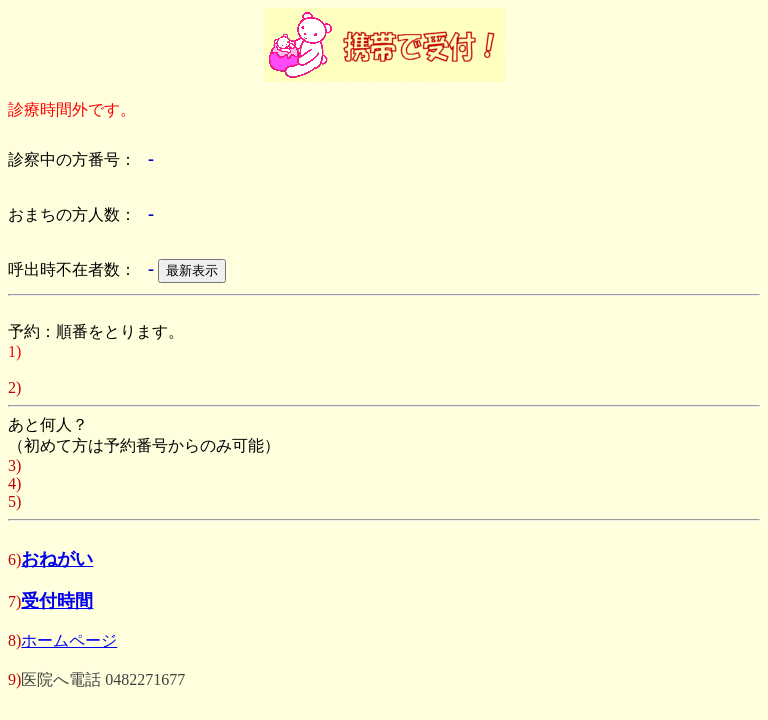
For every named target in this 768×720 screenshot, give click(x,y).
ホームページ (69, 640)
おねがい (57, 559)
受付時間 (57, 601)
